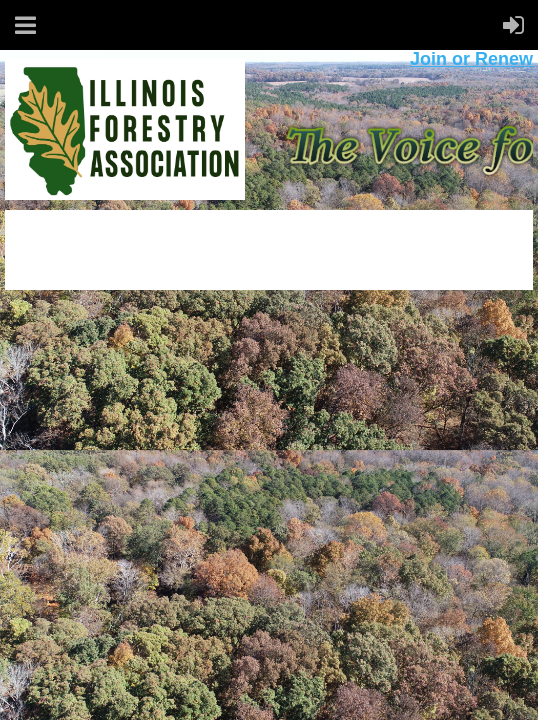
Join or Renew (471, 59)
